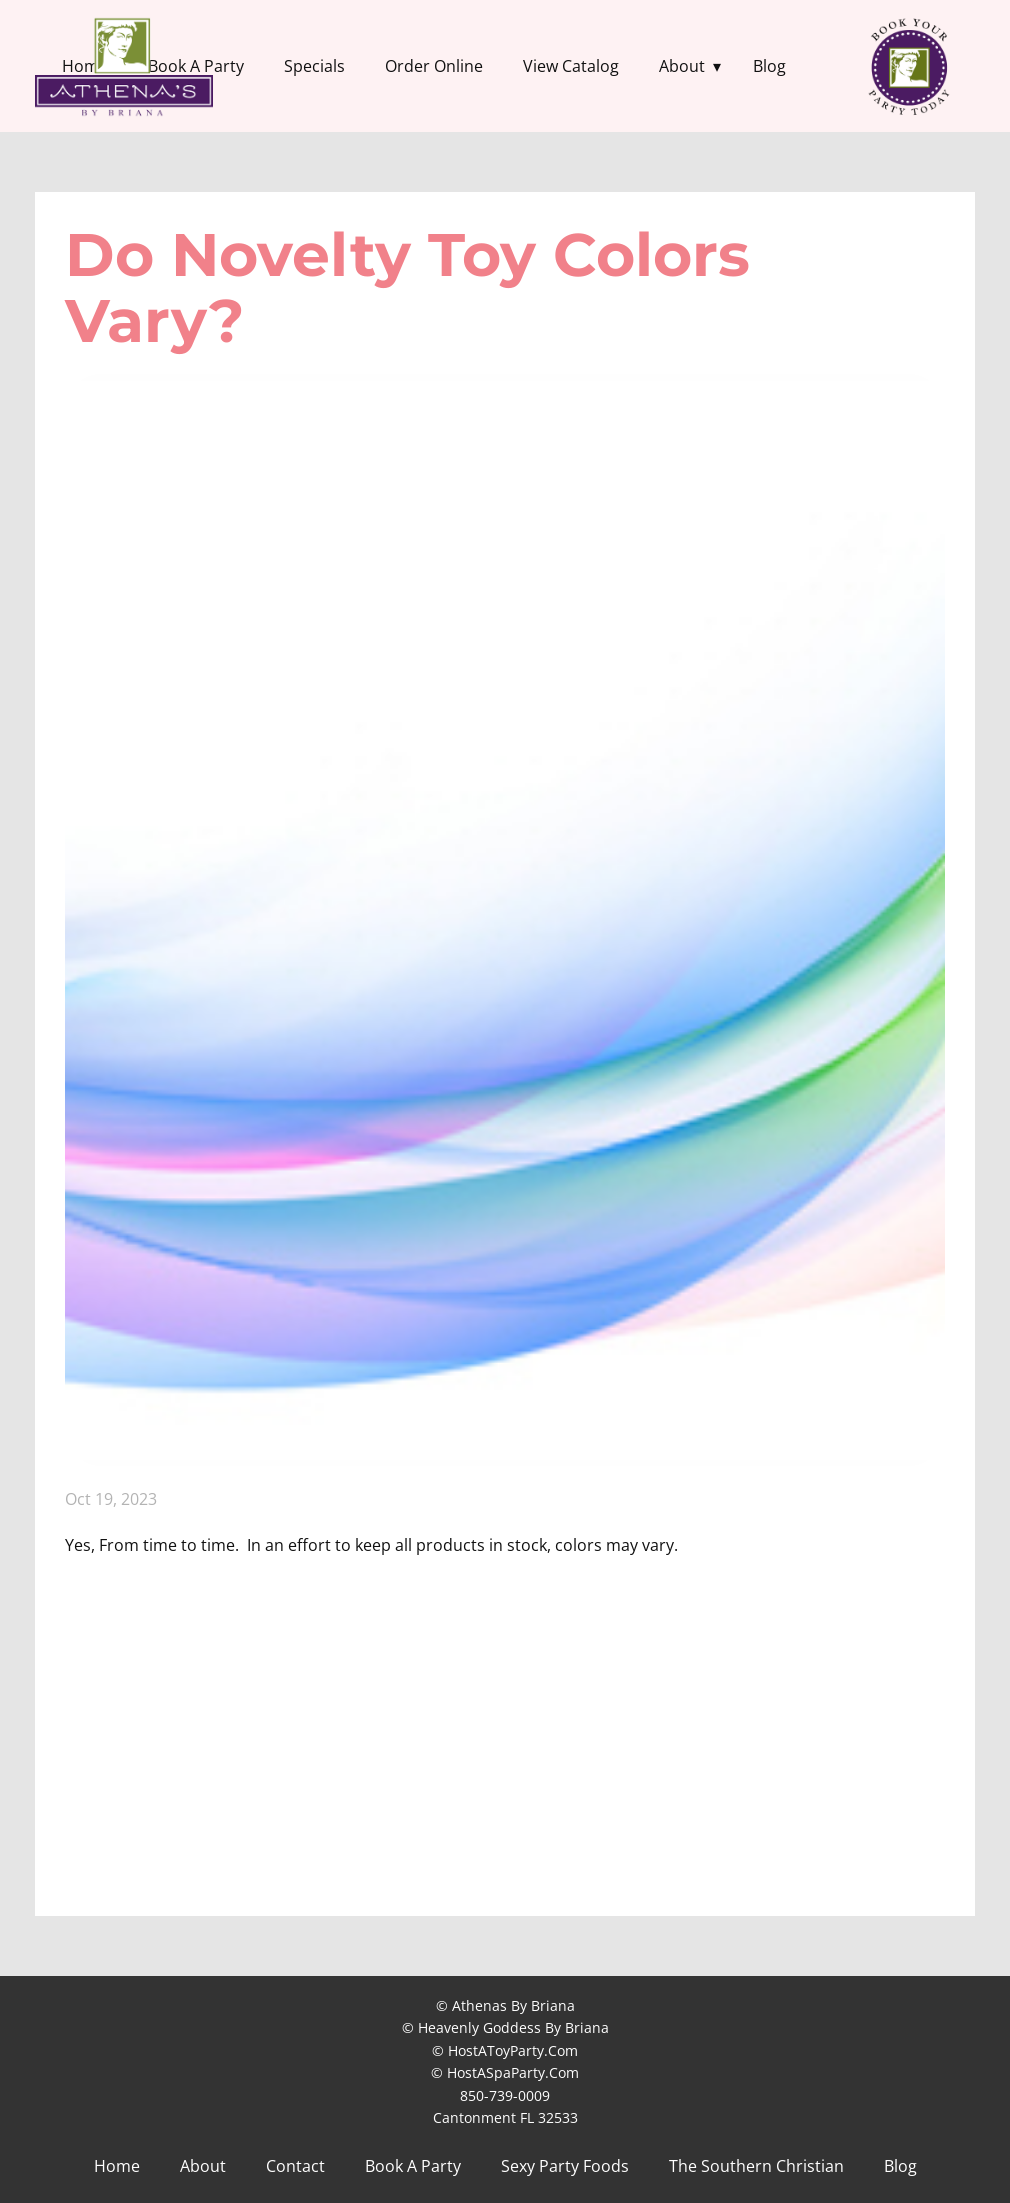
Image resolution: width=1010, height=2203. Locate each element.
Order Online (434, 66)
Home (117, 2166)
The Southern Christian (756, 2166)
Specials (314, 66)
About (682, 66)
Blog (769, 66)
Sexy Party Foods (565, 2166)
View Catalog (571, 66)
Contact (295, 2166)
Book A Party (413, 2166)
